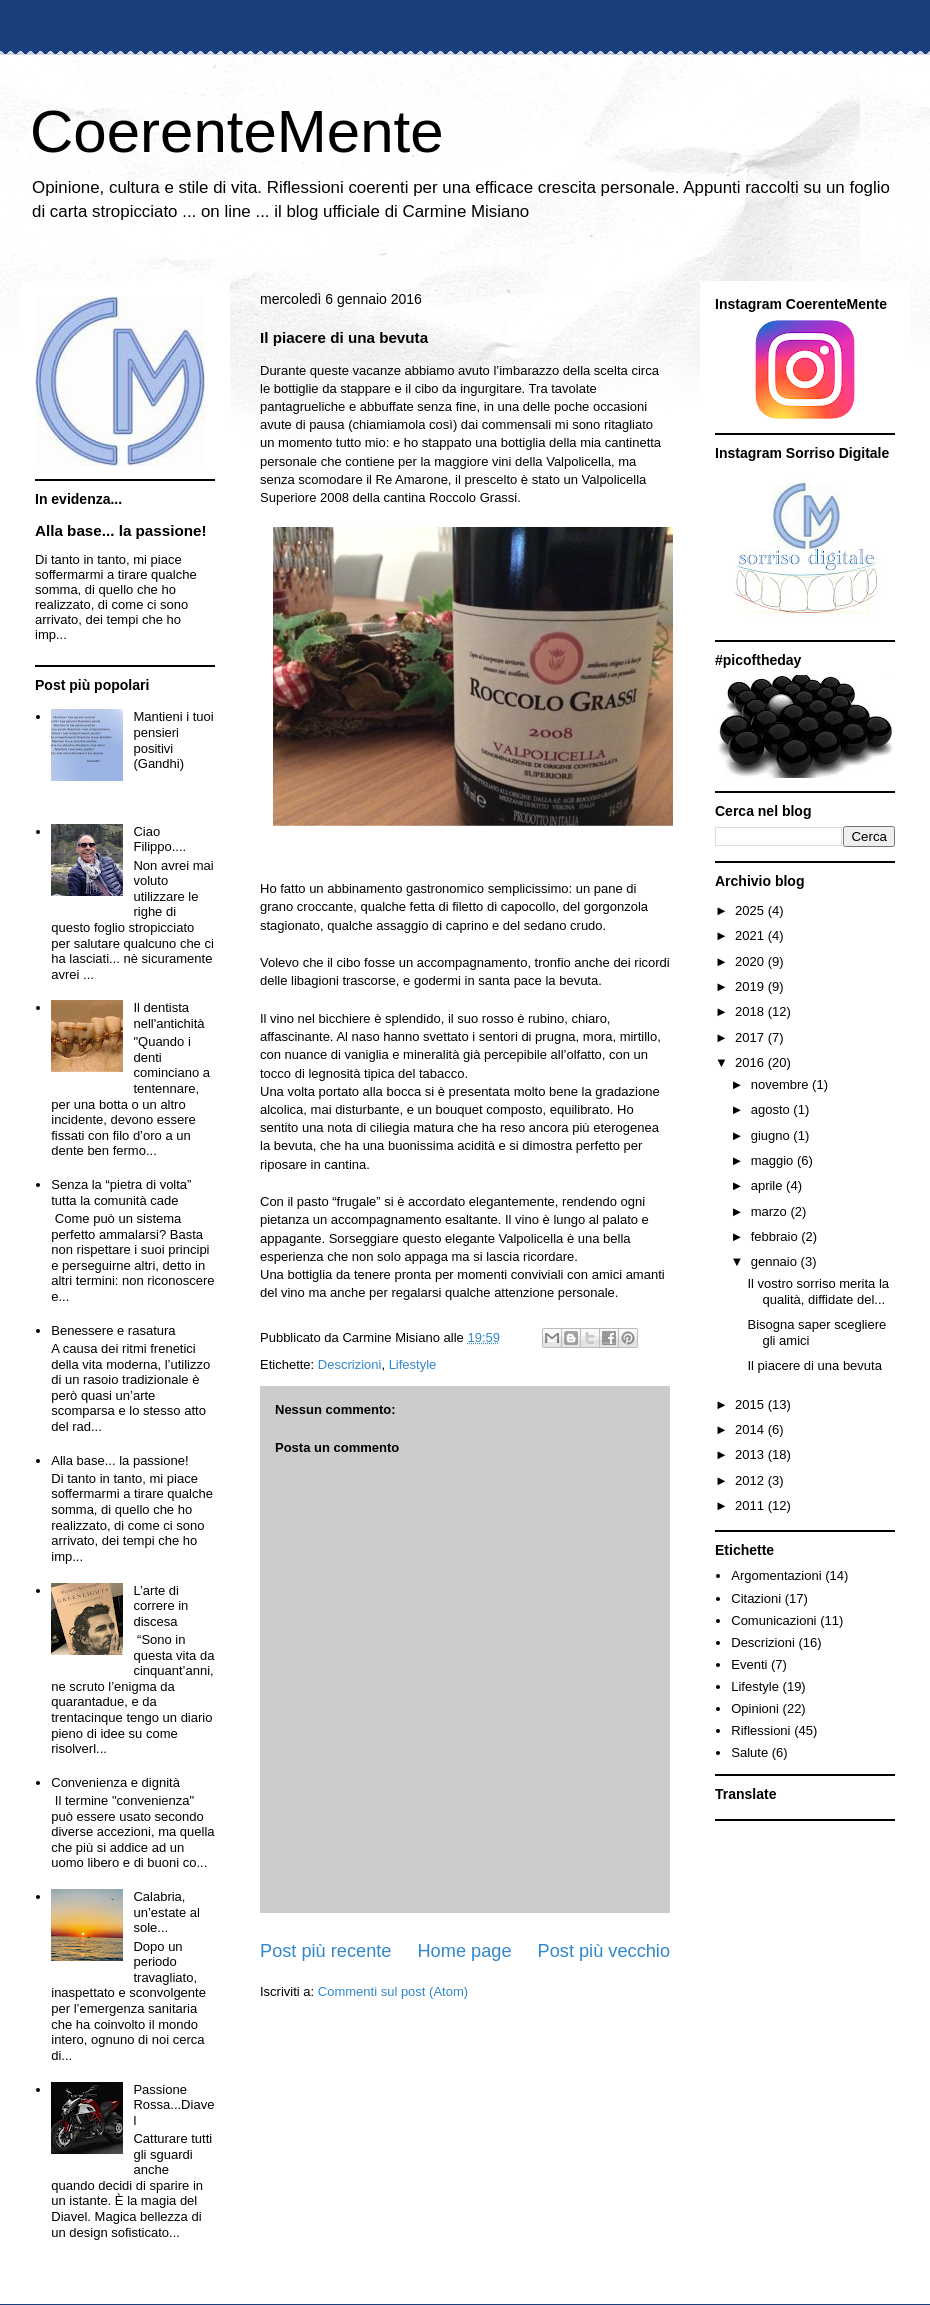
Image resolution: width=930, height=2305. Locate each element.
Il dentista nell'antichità (168, 1015)
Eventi (749, 1664)
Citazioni (756, 1598)
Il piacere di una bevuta (814, 1365)
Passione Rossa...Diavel (173, 2105)
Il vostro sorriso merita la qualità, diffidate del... (818, 1291)
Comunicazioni (773, 1620)
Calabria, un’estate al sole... (166, 1912)
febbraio (776, 1236)
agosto (772, 1109)
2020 (751, 961)
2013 (751, 1454)
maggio (774, 1160)
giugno (772, 1135)
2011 (751, 1505)
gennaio (776, 1261)
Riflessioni (760, 1730)
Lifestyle (413, 1364)
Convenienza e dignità (115, 1782)
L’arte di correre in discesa (160, 1606)
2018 (751, 1011)
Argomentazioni (776, 1575)
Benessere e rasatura (113, 1330)
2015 (751, 1404)
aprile (768, 1185)
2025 (751, 910)
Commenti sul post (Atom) (393, 1991)
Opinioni (755, 1708)
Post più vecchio (604, 1951)
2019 (751, 986)
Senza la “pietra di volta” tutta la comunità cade (121, 1192)
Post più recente (325, 1951)
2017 (751, 1037)
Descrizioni (350, 1364)
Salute (749, 1752)
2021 (751, 935)
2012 (751, 1480)
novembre (781, 1084)
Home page (464, 1951)
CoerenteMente (237, 131)
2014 (751, 1429)
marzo (771, 1211)
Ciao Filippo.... (159, 839)
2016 (751, 1062)
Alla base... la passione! (121, 530)
